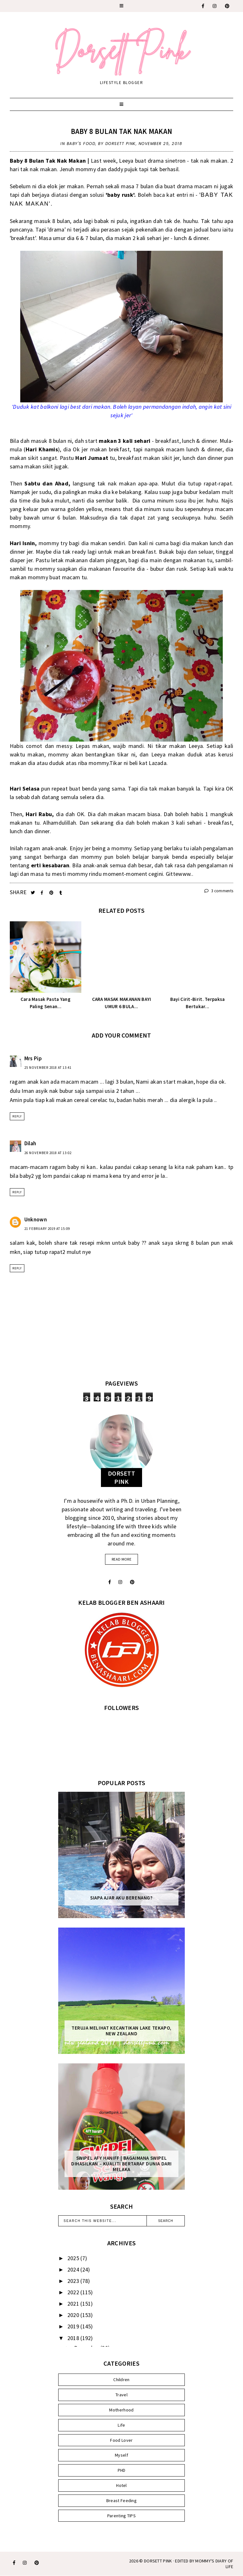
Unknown (35, 1219)
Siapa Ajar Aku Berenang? (121, 1898)
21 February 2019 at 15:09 (47, 1228)
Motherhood (121, 2410)
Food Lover (121, 2440)
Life (121, 2425)
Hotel (121, 2485)
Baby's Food (81, 143)
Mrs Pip (33, 1058)
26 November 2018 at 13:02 (48, 1153)
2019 (74, 2326)
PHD (122, 2470)
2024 (74, 2269)
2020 (74, 2315)
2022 (74, 2292)
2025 (74, 2258)
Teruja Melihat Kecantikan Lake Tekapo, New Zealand (121, 2031)
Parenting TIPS (121, 2516)
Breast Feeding (121, 2500)
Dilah (30, 1143)
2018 (74, 2338)
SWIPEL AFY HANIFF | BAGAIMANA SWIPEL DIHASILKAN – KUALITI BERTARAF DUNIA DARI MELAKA (121, 2163)
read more (121, 1559)
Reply (17, 1116)
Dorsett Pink (158, 2561)
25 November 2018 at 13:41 (48, 1067)
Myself (121, 2455)
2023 (74, 2280)
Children (121, 2379)
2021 (74, 2303)
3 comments (219, 891)
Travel (121, 2395)
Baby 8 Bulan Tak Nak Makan (121, 131)
